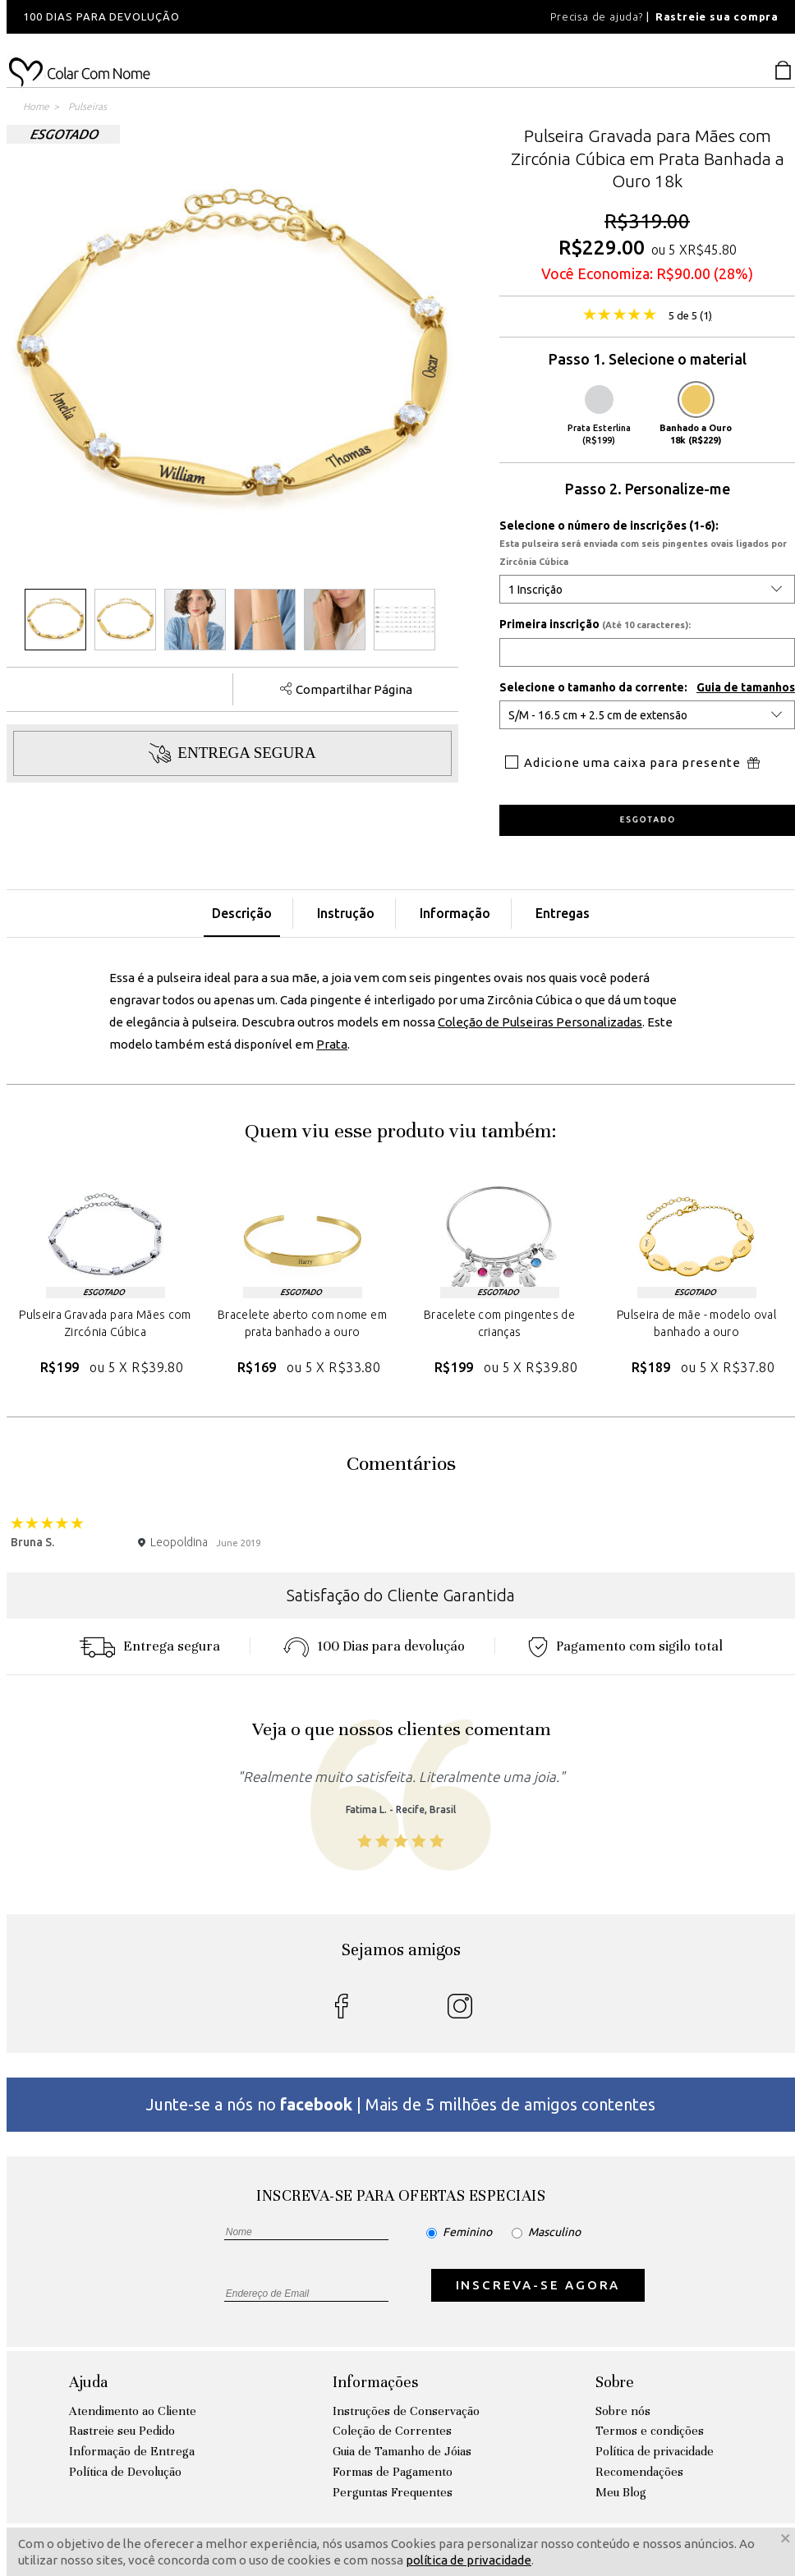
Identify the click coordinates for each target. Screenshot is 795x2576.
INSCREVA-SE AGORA (538, 2285)
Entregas (562, 913)
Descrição (242, 913)
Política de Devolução (125, 2471)
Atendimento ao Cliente (132, 2411)
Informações (375, 2381)
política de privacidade (468, 2560)
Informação (455, 913)
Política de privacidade (654, 2451)
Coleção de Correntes (392, 2430)
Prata (331, 1044)
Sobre (614, 2381)
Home (36, 106)
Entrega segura (149, 1646)
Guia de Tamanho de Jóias (402, 2451)
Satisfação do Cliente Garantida (401, 1595)
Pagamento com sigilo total (625, 1646)
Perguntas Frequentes (393, 2492)
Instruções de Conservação (406, 2411)
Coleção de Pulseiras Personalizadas (540, 1022)
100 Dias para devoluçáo (374, 1646)
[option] (228, 17)
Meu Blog (620, 2492)
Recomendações (639, 2471)
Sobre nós (622, 2411)
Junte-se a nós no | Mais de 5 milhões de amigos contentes (400, 2104)
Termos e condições (649, 2430)
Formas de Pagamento (393, 2471)
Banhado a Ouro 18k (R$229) (695, 414)
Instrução (346, 913)
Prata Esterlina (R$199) (599, 414)
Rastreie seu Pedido (122, 2430)
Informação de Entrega (132, 2451)
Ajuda (88, 2381)
